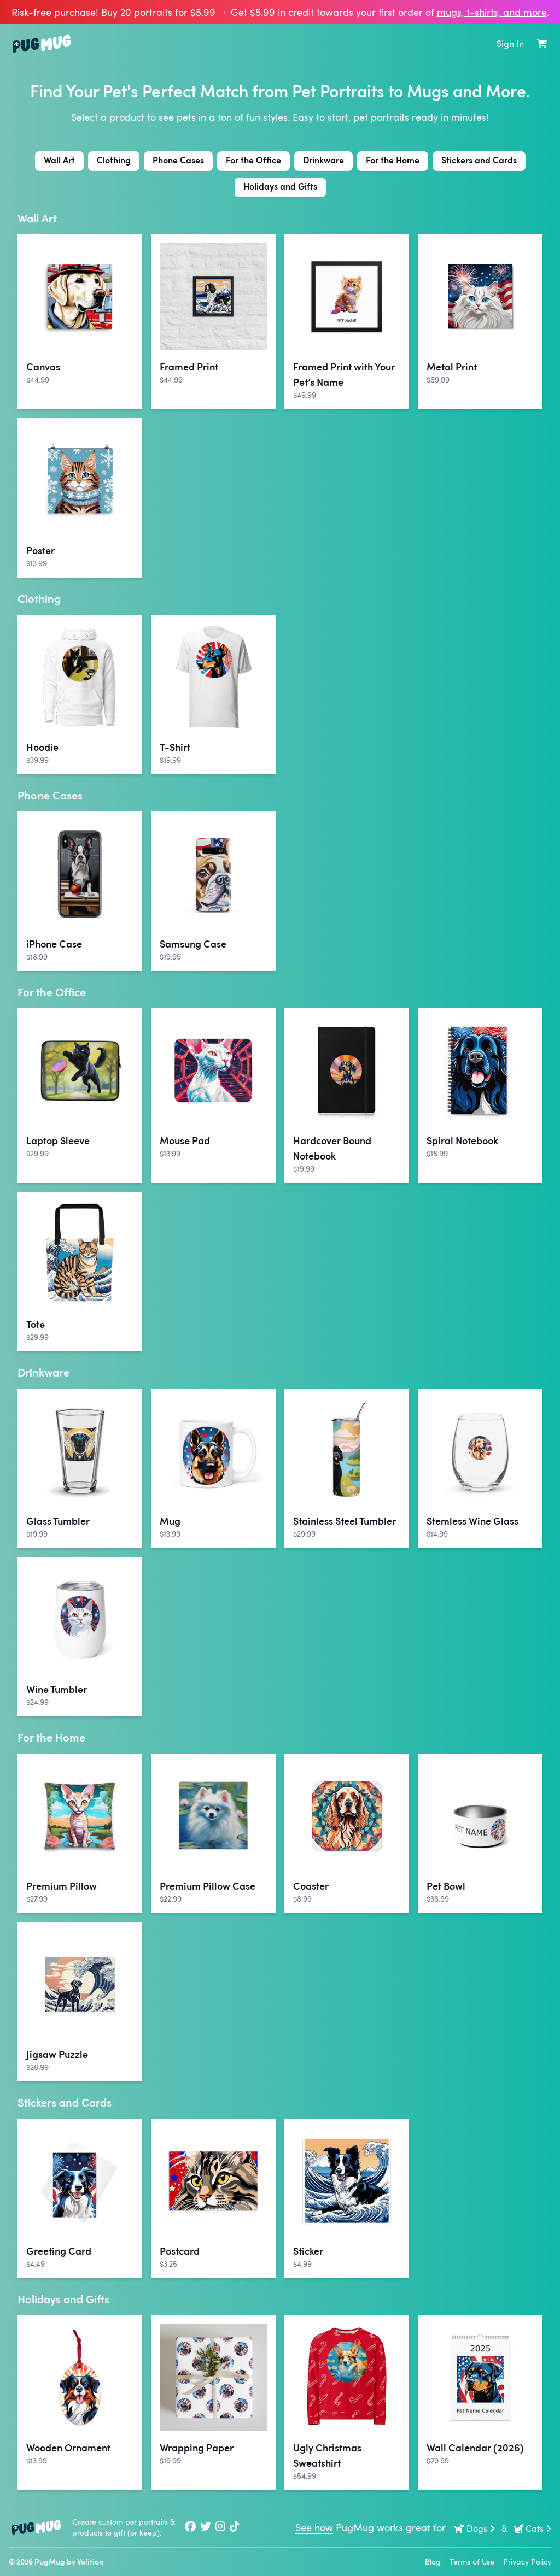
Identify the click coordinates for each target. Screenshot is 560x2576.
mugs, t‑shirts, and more (492, 12)
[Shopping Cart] (542, 43)
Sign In (510, 44)
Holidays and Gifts (280, 186)
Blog (433, 2561)
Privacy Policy (527, 2561)
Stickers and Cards (479, 160)
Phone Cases (178, 160)
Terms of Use (472, 2561)
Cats (532, 2528)
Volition (90, 2561)
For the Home (392, 160)
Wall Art (59, 160)
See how (314, 2527)
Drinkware (323, 160)
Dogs (474, 2528)
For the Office (253, 160)
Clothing (114, 160)
